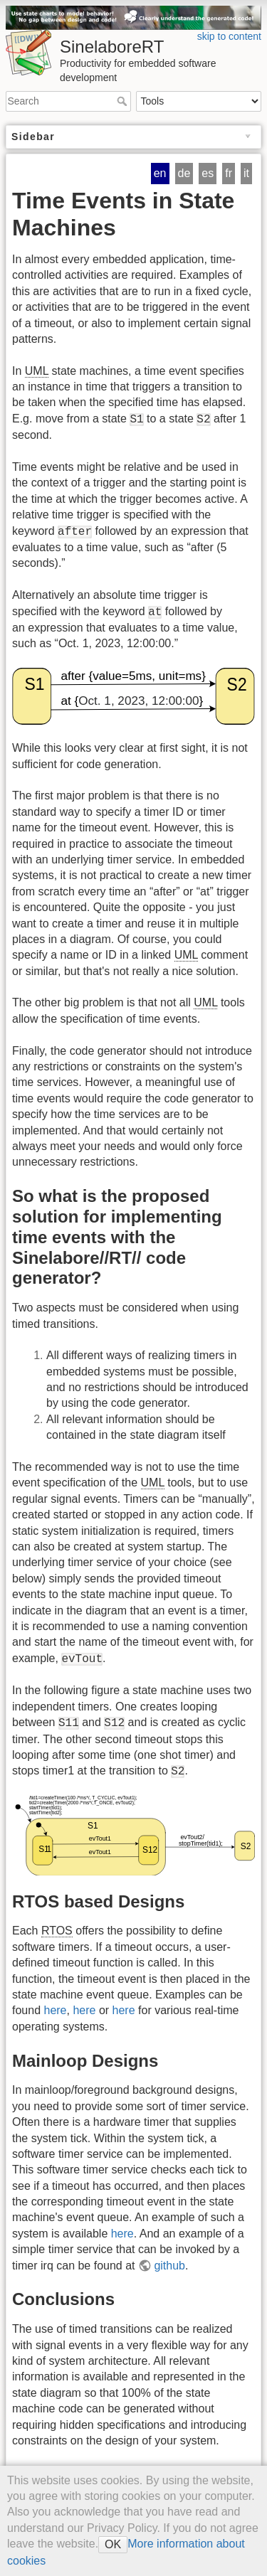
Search (123, 101)
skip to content (229, 36)
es (207, 173)
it (246, 173)
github (169, 2266)
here (54, 2010)
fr (228, 173)
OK (113, 2544)
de (184, 173)
